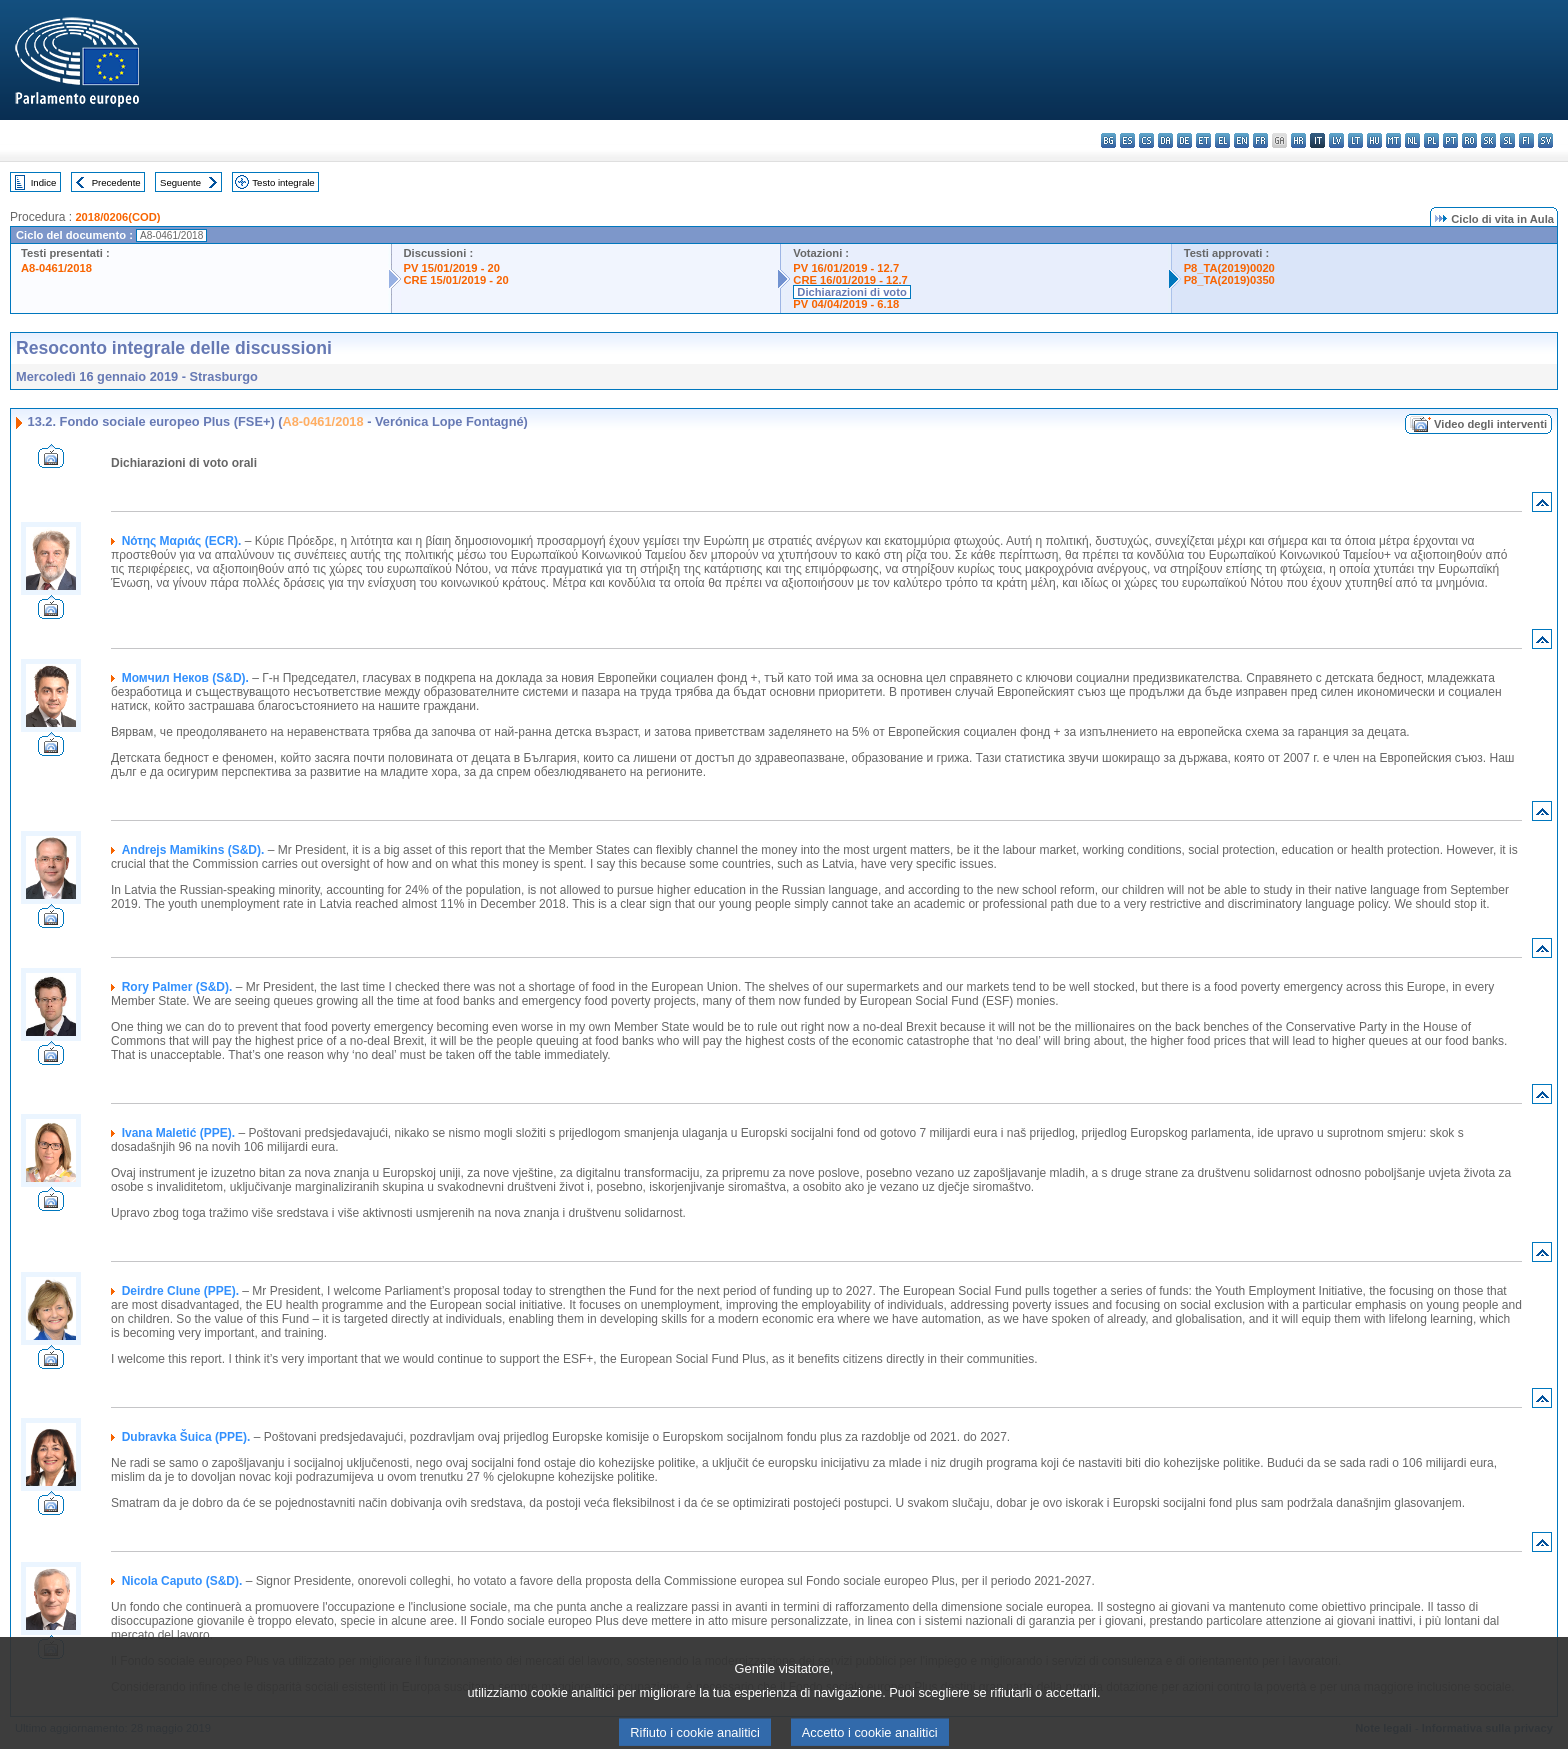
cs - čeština (1146, 140)
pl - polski (1431, 140)
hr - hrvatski (1298, 140)
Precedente (116, 182)
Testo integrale (283, 182)
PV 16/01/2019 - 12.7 (846, 268)
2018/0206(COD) (117, 217)
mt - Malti (1393, 140)
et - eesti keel (1203, 140)
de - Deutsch (1184, 140)
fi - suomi (1526, 140)
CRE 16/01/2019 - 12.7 (850, 280)
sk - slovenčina (1488, 140)
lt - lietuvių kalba (1355, 140)
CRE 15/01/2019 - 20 (456, 280)
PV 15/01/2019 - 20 (452, 268)
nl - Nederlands (1412, 140)
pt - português (1450, 140)
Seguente (180, 182)
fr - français (1260, 140)
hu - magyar (1374, 140)
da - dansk (1165, 140)
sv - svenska (1545, 140)
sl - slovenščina (1507, 140)
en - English (1241, 140)
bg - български (1108, 140)
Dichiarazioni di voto (851, 292)
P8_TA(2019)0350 (1229, 280)
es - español (1127, 140)
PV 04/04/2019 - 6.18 (846, 304)
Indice (44, 182)
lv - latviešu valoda (1336, 140)
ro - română (1469, 140)
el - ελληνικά (1222, 140)
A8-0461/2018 (56, 268)
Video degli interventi (1490, 424)
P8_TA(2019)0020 (1229, 268)
